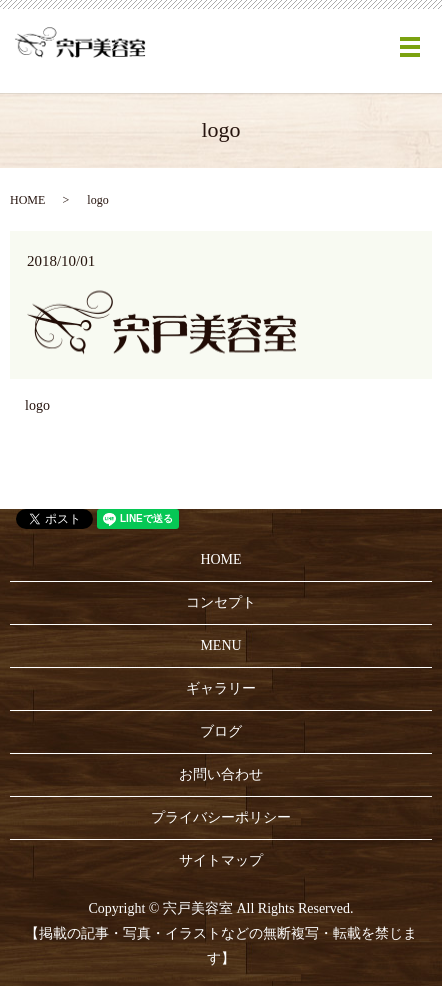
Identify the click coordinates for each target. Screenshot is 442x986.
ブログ (221, 731)
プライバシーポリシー (221, 817)
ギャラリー (221, 688)
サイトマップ (221, 860)
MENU (220, 645)
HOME (27, 200)
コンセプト (221, 602)
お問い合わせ (221, 774)
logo (37, 405)
